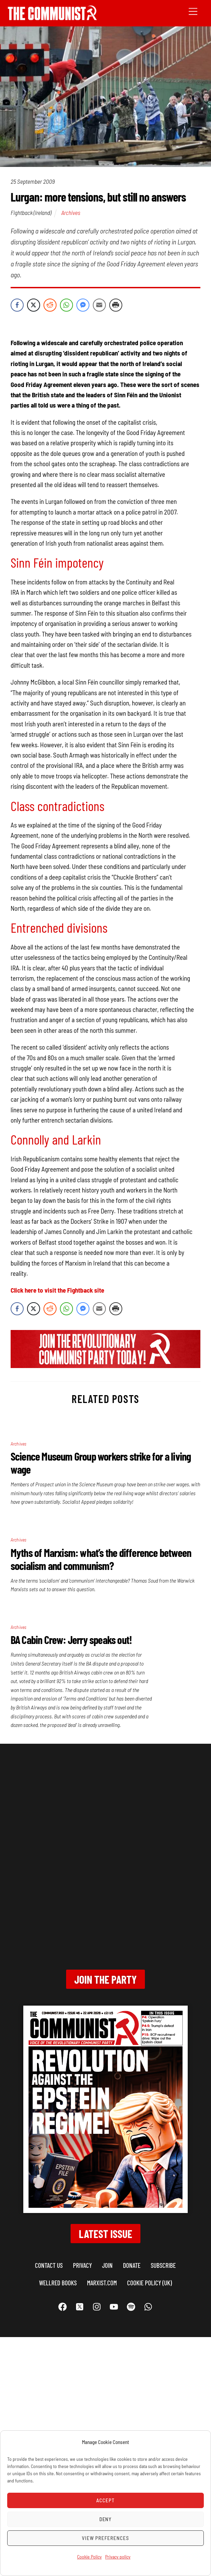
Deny (105, 2519)
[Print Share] (115, 305)
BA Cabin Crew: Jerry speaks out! (71, 1639)
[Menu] (193, 11)
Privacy (82, 2265)
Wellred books (58, 2283)
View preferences (105, 2538)
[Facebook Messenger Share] (82, 305)
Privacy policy (118, 2557)
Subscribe (163, 2265)
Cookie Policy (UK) (149, 2283)
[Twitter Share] (33, 305)
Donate (131, 2265)
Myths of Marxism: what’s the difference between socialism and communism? (101, 1559)
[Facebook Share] (17, 305)
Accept (105, 2500)
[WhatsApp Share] (66, 305)
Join (107, 2265)
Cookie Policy (89, 2557)
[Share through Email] (99, 305)
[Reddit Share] (50, 305)
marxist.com (102, 2283)
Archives (70, 212)
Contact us (49, 2265)
